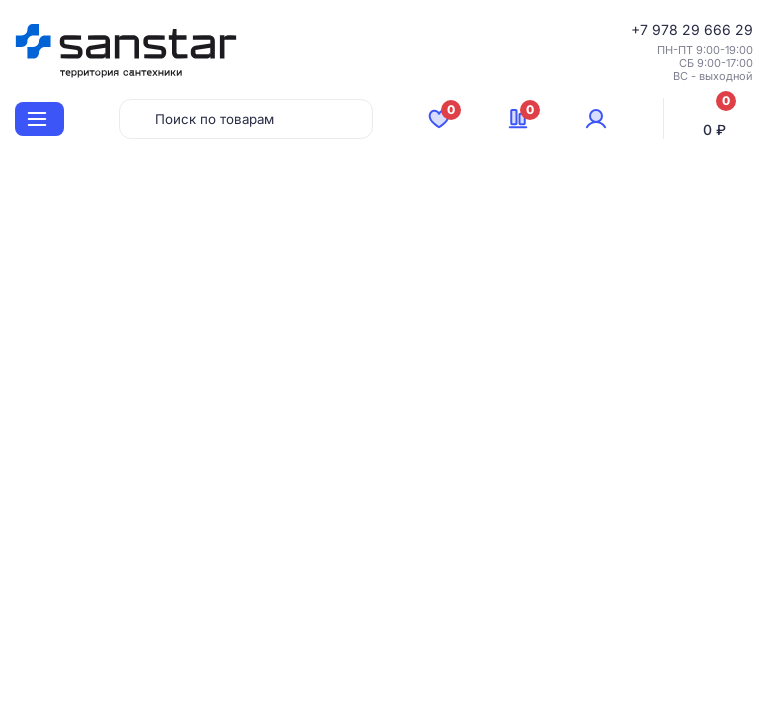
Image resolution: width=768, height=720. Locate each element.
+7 (641, 29)
